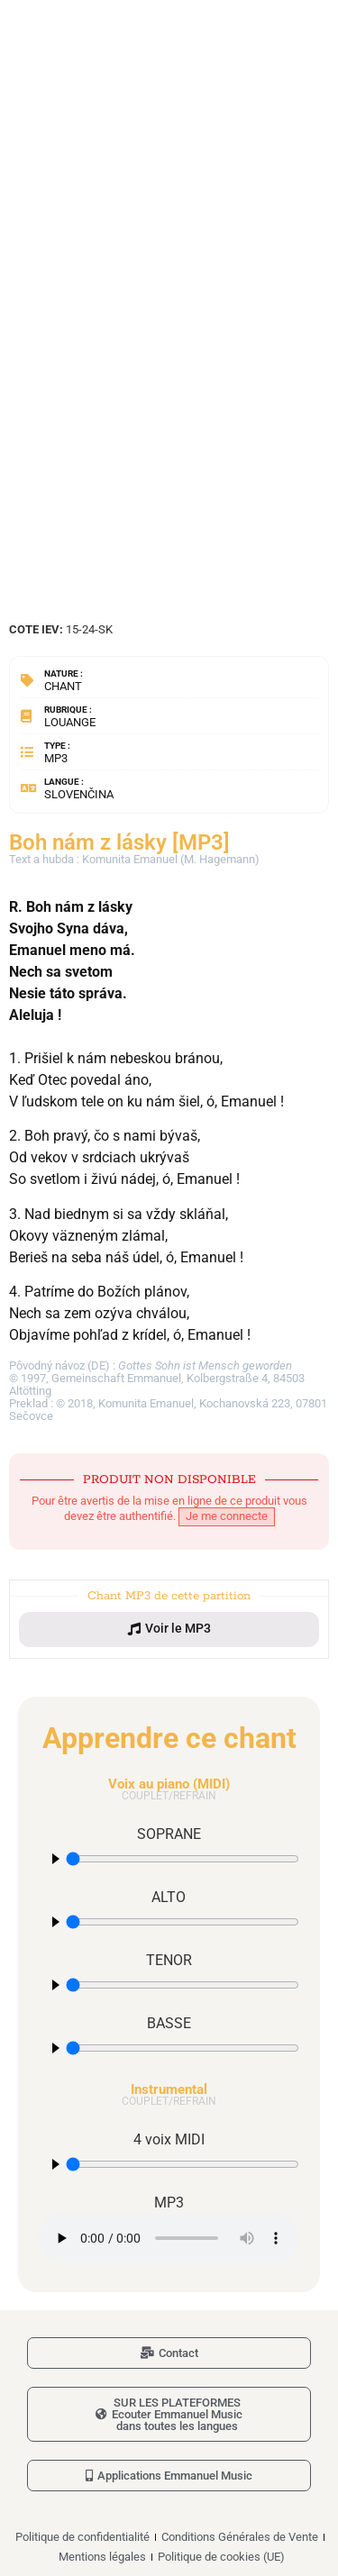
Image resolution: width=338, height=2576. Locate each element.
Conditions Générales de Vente (239, 2537)
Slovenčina (79, 794)
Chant (63, 686)
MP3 (56, 758)
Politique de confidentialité (82, 2537)
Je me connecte (227, 1516)
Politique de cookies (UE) (221, 2556)
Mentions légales (102, 2556)
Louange (70, 722)
